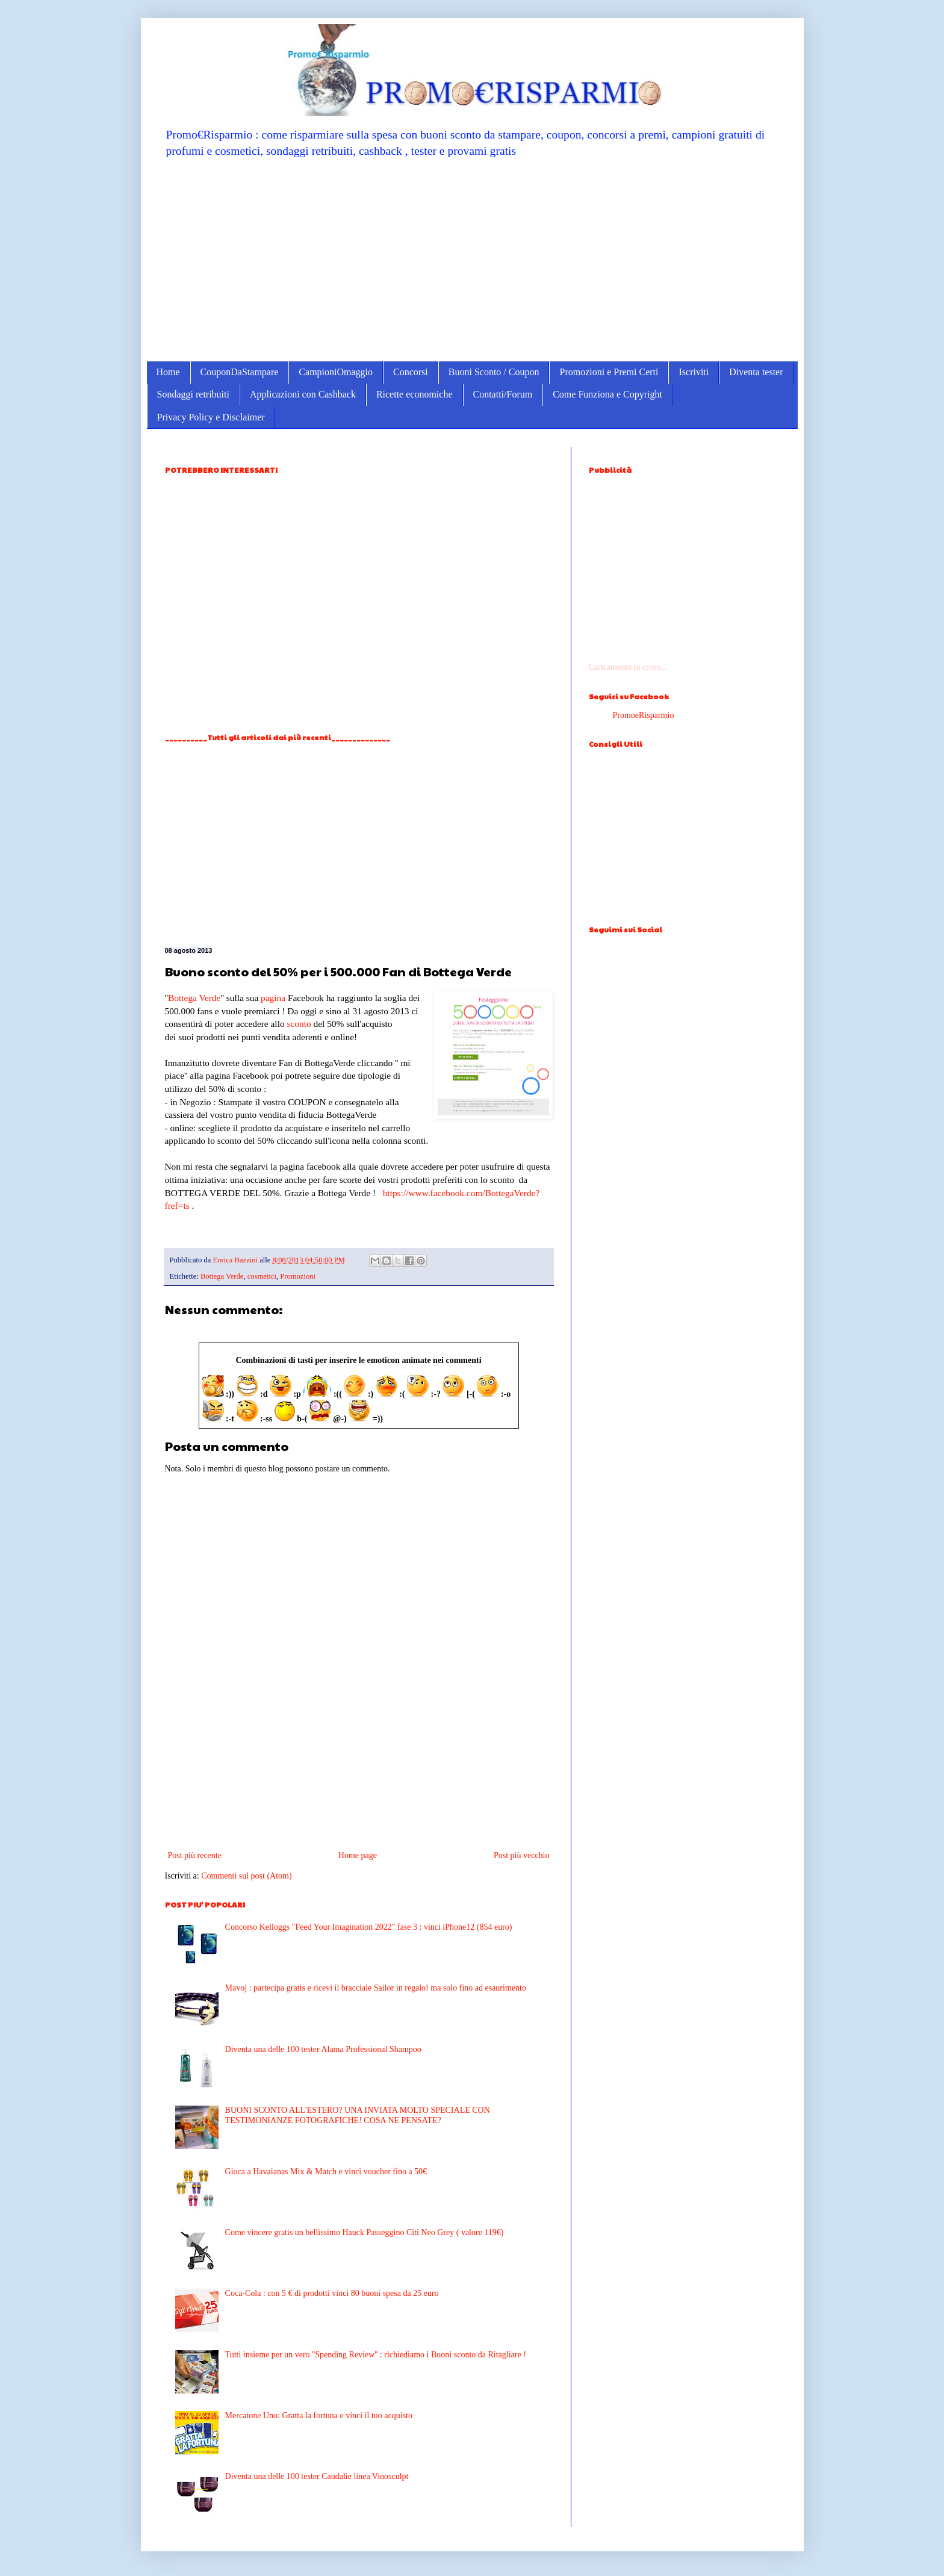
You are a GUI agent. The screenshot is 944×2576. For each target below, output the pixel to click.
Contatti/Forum (503, 394)
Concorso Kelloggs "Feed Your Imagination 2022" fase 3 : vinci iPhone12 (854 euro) (368, 1927)
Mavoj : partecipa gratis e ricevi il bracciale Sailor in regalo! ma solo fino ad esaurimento (375, 1987)
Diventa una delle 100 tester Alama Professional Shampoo (323, 2049)
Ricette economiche (414, 394)
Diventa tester (756, 372)
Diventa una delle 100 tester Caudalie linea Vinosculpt (317, 2476)
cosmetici (261, 1276)
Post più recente (195, 1855)
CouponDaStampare (239, 372)
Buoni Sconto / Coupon (494, 372)
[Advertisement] (472, 259)
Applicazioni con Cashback (303, 394)
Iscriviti (693, 372)
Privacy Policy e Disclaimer (211, 417)
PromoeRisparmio (643, 715)
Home (168, 372)
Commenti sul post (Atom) (246, 1875)
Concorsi (410, 372)
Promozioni (297, 1276)
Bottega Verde (194, 998)
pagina (273, 998)
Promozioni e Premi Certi (608, 372)
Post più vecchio (522, 1855)
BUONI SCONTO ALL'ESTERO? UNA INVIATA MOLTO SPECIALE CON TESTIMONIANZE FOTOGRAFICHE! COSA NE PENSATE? (357, 2115)
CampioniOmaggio (336, 372)
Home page (357, 1855)
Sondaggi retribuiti (193, 394)
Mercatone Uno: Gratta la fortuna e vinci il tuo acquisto (318, 2415)
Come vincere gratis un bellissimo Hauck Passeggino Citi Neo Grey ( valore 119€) (364, 2232)
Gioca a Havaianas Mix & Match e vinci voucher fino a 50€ (326, 2171)
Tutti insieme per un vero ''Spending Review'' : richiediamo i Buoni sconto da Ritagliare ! (375, 2354)
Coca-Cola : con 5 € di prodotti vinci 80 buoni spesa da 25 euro (332, 2293)
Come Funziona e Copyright (607, 394)
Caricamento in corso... (628, 667)
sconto (299, 1023)
